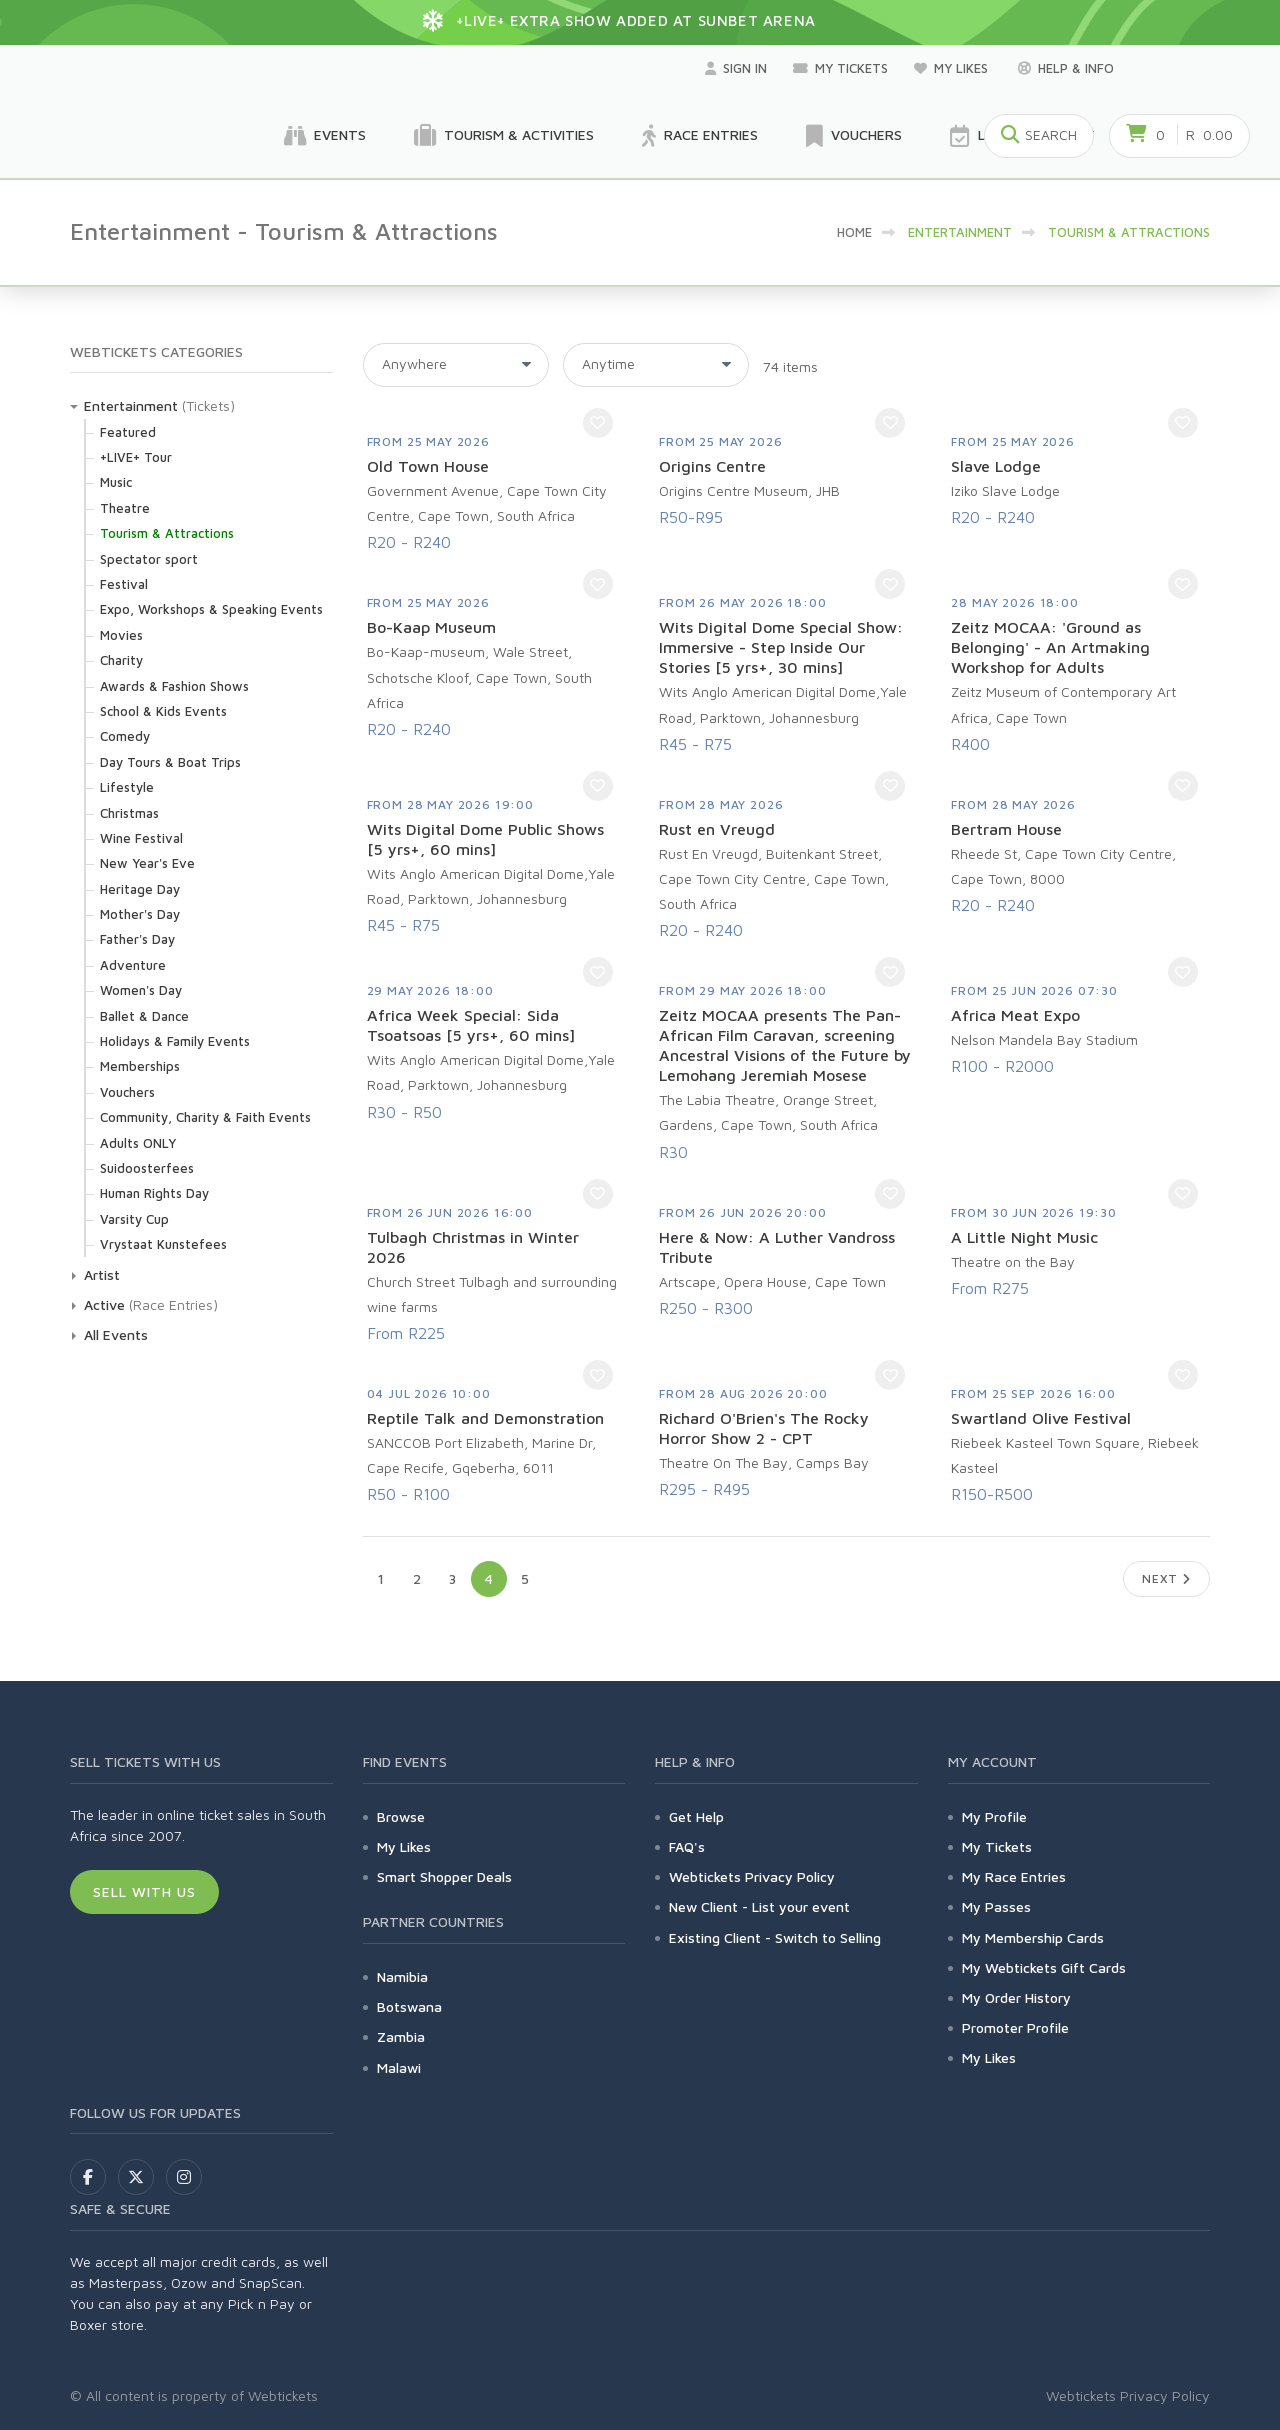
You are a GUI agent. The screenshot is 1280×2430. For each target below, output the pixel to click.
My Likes (953, 68)
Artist (102, 1274)
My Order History (1016, 1997)
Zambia (401, 2036)
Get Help (696, 1816)
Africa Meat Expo (1015, 1015)
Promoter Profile (1015, 2027)
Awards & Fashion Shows (174, 686)
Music (116, 482)
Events (325, 136)
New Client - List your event (759, 1906)
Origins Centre (712, 466)
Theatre (125, 508)
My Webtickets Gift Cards (1044, 1967)
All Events (116, 1334)
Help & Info (1066, 68)
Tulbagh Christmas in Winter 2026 (473, 1247)
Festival (124, 584)
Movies (121, 635)
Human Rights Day (154, 1193)
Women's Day (141, 990)
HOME (854, 232)
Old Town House (428, 466)
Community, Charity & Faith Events (205, 1117)
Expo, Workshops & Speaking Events (211, 609)
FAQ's (687, 1846)
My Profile (994, 1816)
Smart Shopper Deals (444, 1876)
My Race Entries (1014, 1876)
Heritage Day (140, 889)
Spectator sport (149, 559)
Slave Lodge (996, 466)
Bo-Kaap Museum (431, 627)
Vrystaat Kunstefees (163, 1244)
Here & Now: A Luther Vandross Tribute (777, 1247)
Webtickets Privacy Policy (752, 1876)
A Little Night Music (1024, 1237)
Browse (401, 1816)
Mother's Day (140, 914)
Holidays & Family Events (175, 1041)
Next (1166, 1578)
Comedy (125, 736)
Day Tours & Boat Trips (170, 762)
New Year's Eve (147, 863)
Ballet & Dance (144, 1016)
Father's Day (137, 939)
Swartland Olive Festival (1041, 1418)
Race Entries (700, 136)
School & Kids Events (163, 711)
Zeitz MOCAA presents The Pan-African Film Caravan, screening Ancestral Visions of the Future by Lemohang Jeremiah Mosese (785, 1045)
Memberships (140, 1066)
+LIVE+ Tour (136, 457)
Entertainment (131, 405)
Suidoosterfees (147, 1168)
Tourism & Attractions (167, 533)
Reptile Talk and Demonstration (485, 1418)
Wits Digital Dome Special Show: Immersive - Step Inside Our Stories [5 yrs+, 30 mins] (781, 647)
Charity (121, 660)
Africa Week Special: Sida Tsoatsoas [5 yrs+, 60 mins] (471, 1025)
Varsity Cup (134, 1219)
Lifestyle (127, 787)
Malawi (399, 2067)
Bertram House (1006, 829)
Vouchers (854, 136)
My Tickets (840, 68)
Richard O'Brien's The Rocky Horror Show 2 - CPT (764, 1428)
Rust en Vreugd (717, 829)
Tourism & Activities (504, 136)
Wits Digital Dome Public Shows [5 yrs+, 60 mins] (485, 839)
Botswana (409, 2006)
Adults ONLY (138, 1143)
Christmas (129, 813)
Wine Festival (141, 838)
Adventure (133, 965)
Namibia (402, 1976)
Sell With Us (144, 1891)
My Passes (996, 1906)
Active (104, 1304)
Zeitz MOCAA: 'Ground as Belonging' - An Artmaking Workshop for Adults (1050, 647)
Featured (128, 432)
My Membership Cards (1033, 1937)
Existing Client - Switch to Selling (775, 1937)
